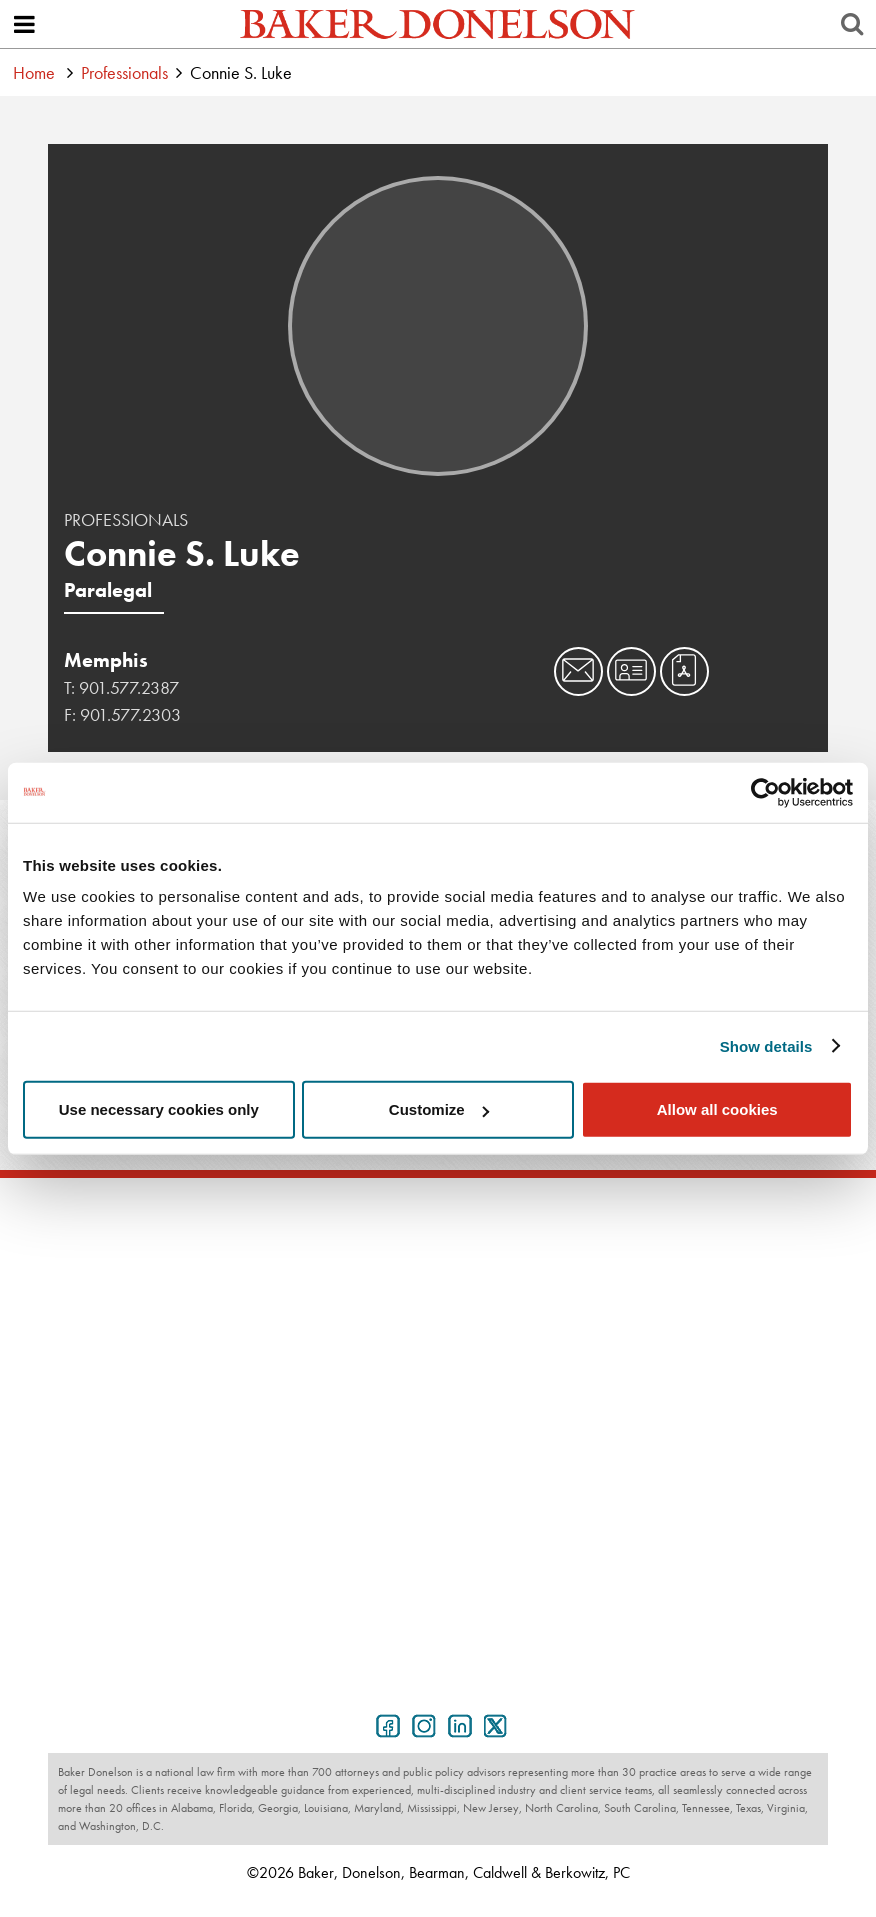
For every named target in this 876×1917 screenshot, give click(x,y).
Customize (439, 1109)
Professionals (124, 72)
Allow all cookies (717, 1109)
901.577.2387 (129, 687)
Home (34, 72)
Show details (766, 1045)
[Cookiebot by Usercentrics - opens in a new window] (765, 792)
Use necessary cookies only (159, 1109)
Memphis (106, 660)
